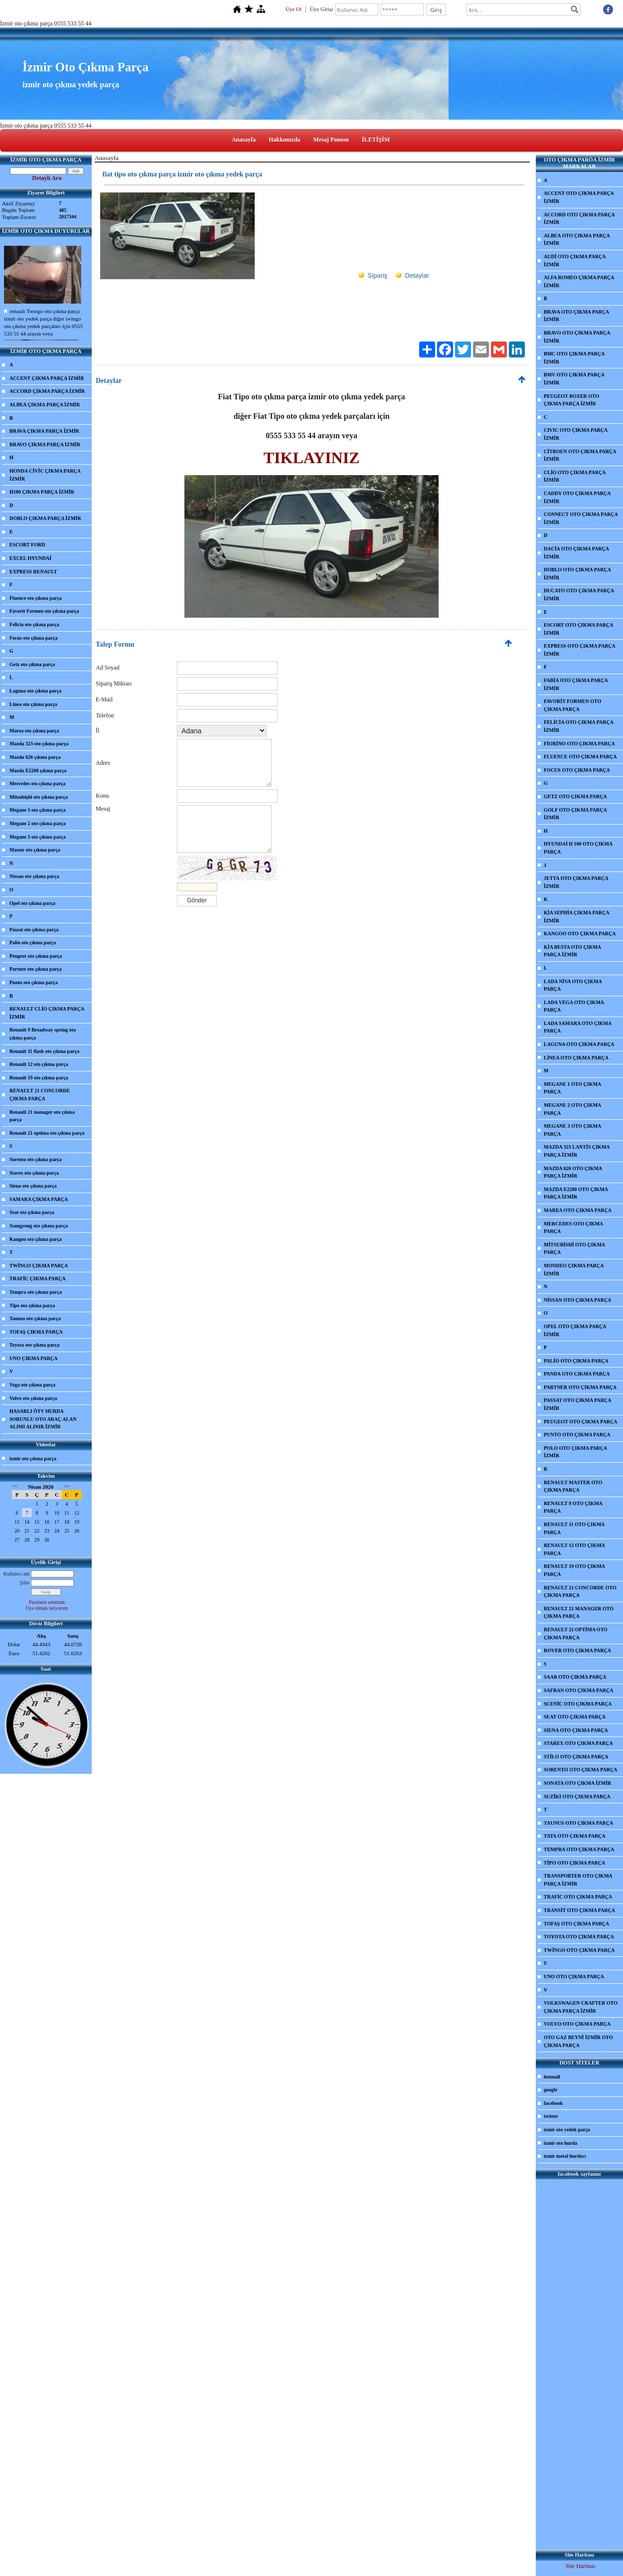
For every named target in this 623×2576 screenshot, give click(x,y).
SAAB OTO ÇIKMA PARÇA (575, 1677)
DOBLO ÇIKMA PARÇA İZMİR (45, 518)
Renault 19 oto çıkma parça (38, 1077)
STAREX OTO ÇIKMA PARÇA (578, 1743)
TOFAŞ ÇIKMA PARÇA (36, 1332)
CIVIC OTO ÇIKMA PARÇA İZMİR (576, 434)
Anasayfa (244, 139)
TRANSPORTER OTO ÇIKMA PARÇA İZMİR (578, 1880)
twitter (551, 2116)
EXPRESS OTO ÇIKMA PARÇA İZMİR (580, 650)
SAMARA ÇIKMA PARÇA (38, 1199)
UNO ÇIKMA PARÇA (33, 1358)
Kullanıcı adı (16, 1573)
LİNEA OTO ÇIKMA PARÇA (576, 1057)
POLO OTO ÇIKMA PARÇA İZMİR (575, 1452)
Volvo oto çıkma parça (33, 1398)
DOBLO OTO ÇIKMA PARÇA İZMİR (577, 573)
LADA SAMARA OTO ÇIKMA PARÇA (578, 1027)
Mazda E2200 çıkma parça (37, 770)
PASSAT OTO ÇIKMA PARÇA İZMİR (577, 1404)
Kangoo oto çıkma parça (35, 1239)
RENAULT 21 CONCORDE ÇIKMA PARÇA (39, 1094)
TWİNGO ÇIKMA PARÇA (38, 1265)
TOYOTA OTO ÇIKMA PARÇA (579, 1936)
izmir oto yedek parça (567, 2129)
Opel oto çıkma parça (32, 903)
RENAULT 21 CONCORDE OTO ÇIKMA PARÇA (580, 1591)
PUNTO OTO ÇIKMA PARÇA (577, 1434)
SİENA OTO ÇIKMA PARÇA (576, 1730)
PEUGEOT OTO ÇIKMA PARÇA (581, 1421)
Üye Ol (294, 9)
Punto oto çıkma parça (33, 982)
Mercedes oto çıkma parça (37, 783)
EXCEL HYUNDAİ (30, 558)
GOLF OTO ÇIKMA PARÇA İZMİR (575, 814)
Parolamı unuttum (47, 1602)
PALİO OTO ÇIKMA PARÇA (576, 1361)
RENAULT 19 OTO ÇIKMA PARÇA (574, 1570)
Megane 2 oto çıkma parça (37, 823)
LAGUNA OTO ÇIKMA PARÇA (579, 1044)
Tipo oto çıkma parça (32, 1305)
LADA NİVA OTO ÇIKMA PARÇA (573, 985)
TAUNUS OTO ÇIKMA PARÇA (578, 1823)
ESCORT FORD (27, 544)
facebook (553, 2103)
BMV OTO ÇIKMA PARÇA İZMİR (574, 378)
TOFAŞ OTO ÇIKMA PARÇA (576, 1923)
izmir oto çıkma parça (32, 1458)
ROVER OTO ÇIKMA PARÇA (577, 1650)
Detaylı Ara (47, 177)
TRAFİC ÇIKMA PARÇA (37, 1278)
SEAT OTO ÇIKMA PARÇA (575, 1716)
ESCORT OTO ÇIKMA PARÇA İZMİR (578, 629)
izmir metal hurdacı (565, 2156)
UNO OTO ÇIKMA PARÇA (574, 1976)
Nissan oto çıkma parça (34, 876)
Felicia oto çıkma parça (34, 624)
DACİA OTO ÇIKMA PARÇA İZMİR (576, 552)
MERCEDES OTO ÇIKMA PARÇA (573, 1227)
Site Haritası (581, 2566)
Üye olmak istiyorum (47, 1608)
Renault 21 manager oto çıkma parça (42, 1116)
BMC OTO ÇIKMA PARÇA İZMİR (574, 357)
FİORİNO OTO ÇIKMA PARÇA (579, 743)
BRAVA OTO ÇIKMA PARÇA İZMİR (576, 316)
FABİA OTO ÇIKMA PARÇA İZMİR (576, 684)
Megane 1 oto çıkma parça (37, 810)
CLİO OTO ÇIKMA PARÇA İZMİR (575, 476)
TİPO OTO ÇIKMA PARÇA (574, 1863)
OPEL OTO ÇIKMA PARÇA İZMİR (575, 1330)
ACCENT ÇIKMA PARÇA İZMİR (46, 378)
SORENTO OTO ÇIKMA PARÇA (581, 1769)
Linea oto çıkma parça (33, 704)
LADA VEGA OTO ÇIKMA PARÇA (574, 1006)
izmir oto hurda (560, 2143)
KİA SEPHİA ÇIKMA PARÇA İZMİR (577, 916)
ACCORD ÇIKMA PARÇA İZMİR (47, 391)
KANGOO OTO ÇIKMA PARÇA (580, 933)
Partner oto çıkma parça (35, 969)
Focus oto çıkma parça (33, 638)
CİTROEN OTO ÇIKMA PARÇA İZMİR (580, 455)
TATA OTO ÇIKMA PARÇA (575, 1836)
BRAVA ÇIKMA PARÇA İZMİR (44, 431)
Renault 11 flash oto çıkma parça (44, 1051)
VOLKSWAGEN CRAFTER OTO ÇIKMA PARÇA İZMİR (581, 2007)
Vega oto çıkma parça (32, 1384)
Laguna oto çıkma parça (35, 690)
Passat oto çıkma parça (34, 929)
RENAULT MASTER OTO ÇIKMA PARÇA (573, 1486)
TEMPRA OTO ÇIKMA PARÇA (579, 1849)
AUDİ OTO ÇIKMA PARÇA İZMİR (575, 260)
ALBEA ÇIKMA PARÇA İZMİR (44, 404)
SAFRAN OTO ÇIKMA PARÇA (578, 1690)
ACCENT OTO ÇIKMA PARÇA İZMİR (579, 197)
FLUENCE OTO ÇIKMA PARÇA (580, 756)
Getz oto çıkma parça (32, 664)
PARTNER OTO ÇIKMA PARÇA (580, 1387)
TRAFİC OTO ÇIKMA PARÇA (578, 1896)
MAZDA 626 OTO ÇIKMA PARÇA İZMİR (573, 1172)
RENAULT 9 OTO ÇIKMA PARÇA (573, 1507)
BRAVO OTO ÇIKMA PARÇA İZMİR (577, 336)
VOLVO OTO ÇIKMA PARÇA (577, 2024)
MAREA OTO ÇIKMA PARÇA (578, 1210)
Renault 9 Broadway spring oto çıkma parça (42, 1033)
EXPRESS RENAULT (33, 571)
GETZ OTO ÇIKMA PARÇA (575, 796)
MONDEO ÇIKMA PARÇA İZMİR (574, 1269)
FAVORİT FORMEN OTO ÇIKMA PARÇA (572, 705)
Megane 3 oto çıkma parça (37, 837)
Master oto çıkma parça (34, 850)
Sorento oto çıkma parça (35, 1159)
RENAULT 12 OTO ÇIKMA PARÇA (574, 1549)
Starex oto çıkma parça (34, 1173)
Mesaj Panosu (331, 139)
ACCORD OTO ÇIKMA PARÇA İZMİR (579, 218)
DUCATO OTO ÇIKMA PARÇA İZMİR (579, 594)
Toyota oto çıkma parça (34, 1345)
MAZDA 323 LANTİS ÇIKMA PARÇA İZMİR (577, 1151)
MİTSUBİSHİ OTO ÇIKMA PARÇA (574, 1248)
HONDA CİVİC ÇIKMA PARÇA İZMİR (45, 475)
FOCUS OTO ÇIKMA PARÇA (577, 770)
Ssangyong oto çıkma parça (38, 1225)
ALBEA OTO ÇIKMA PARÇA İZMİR (577, 239)
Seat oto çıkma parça (31, 1212)
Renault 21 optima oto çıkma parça (46, 1133)
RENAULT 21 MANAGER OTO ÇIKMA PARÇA (579, 1612)
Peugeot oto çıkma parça (35, 956)
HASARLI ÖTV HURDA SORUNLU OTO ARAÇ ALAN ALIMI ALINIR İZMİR (43, 1418)
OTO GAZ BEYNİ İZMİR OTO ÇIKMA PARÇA (578, 2041)
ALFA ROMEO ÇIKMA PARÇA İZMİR (579, 281)
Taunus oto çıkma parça (35, 1318)
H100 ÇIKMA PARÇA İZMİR (41, 492)
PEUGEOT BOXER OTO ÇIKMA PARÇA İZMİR (571, 400)
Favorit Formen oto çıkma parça (44, 611)
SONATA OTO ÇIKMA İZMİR (577, 1783)
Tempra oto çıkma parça (35, 1292)
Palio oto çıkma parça (32, 942)
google (550, 2089)
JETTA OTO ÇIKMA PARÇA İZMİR (576, 882)
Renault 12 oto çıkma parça (38, 1064)
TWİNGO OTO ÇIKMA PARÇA (579, 1950)
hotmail (552, 2076)
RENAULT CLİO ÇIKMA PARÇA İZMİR (46, 1013)
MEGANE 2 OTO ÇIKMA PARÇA (572, 1109)
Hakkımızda (284, 139)
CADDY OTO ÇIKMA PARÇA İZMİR (577, 497)
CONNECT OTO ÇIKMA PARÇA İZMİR (581, 518)
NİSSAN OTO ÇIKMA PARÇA (577, 1300)
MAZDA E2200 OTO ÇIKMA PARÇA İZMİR (576, 1193)
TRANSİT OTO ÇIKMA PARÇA (579, 1910)
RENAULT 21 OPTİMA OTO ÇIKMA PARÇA (576, 1633)
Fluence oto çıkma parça (35, 598)
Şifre (24, 1582)
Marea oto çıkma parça (34, 730)
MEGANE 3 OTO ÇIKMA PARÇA (572, 1130)
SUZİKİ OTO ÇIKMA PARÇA (577, 1796)
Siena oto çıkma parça (33, 1186)
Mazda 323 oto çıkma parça (38, 743)
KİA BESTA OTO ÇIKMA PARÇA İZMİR (572, 951)
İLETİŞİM (376, 139)
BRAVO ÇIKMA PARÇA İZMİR (44, 444)
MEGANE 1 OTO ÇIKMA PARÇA (572, 1088)
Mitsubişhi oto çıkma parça (38, 797)
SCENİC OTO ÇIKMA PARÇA (578, 1704)
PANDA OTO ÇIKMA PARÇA (577, 1373)
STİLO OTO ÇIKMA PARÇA (576, 1756)
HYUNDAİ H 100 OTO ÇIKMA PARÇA (578, 848)
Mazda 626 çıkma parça (35, 757)
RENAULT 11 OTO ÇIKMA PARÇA (574, 1528)
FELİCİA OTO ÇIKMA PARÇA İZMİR (579, 726)
